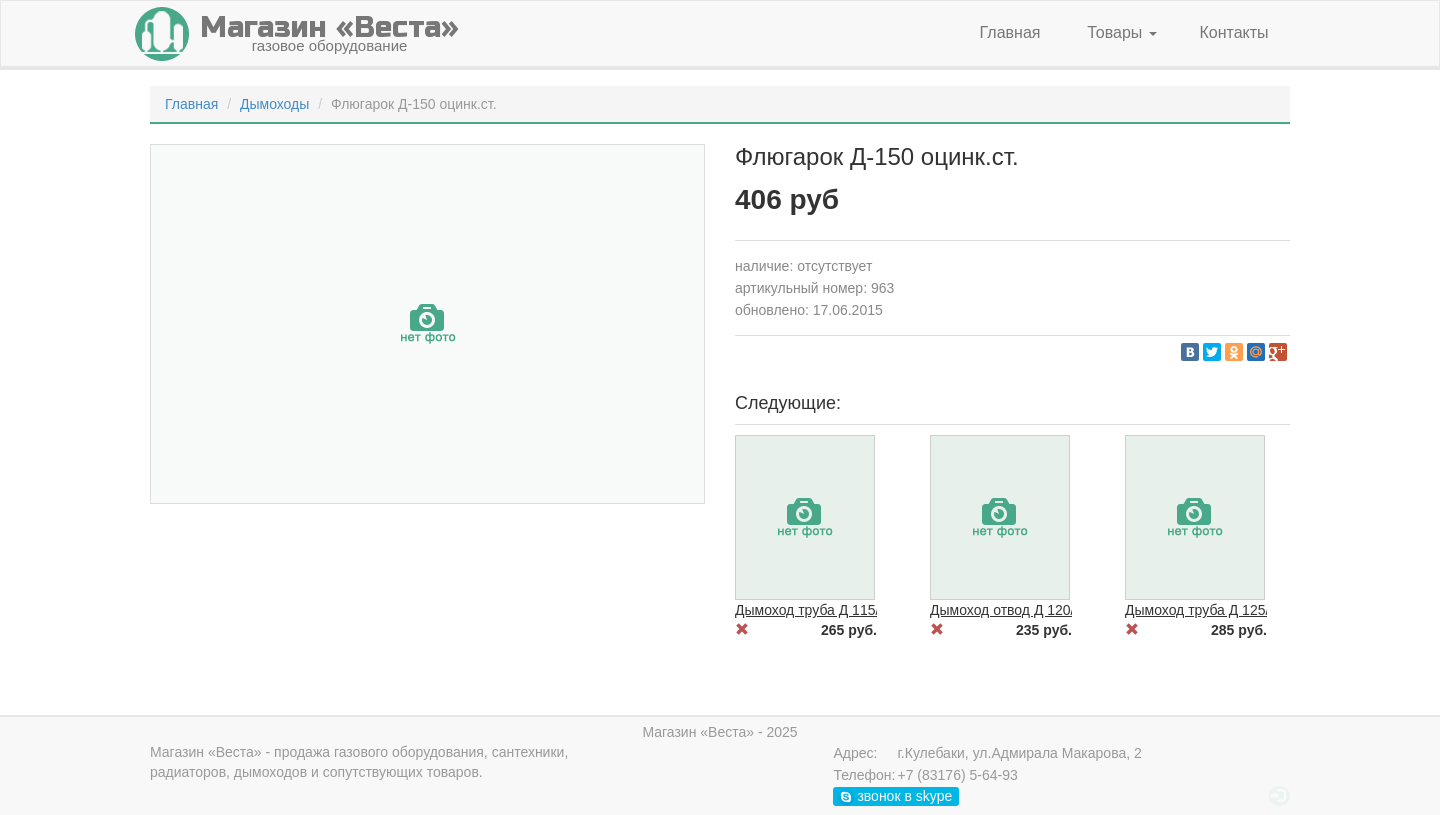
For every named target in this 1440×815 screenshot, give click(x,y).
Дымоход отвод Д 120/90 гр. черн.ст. (1047, 610)
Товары (1121, 32)
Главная (1010, 32)
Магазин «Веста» (206, 752)
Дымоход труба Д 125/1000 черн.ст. (1240, 610)
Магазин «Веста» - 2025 (719, 732)
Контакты (1233, 32)
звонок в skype (895, 796)
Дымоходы (274, 104)
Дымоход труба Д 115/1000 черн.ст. (850, 610)
